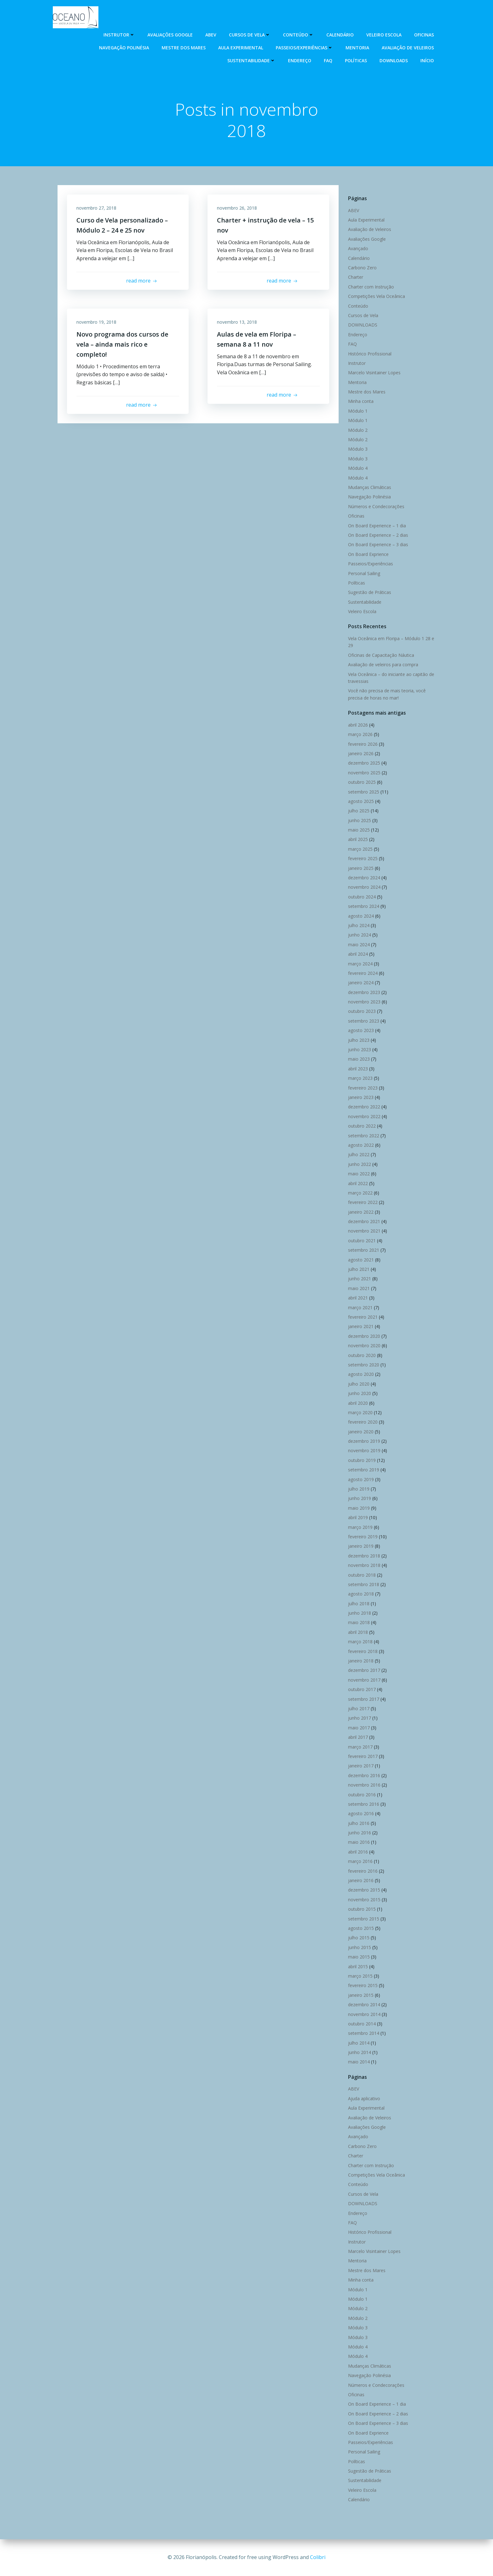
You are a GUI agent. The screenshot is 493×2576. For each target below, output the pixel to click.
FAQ (328, 60)
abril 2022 (358, 1183)
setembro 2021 (363, 1250)
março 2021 (360, 1307)
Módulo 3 (358, 449)
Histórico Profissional (369, 354)
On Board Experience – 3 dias (378, 544)
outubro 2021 (362, 1241)
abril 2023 (358, 1069)
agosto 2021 (361, 1260)
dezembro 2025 (364, 763)
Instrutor (119, 35)
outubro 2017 (362, 1689)
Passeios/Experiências (304, 48)
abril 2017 (358, 1737)
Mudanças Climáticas (369, 487)
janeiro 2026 (361, 753)
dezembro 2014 (364, 2005)
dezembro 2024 (364, 878)
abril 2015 (358, 1966)
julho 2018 (358, 1604)
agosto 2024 (361, 916)
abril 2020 (358, 1403)
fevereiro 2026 (363, 744)
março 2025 (360, 849)
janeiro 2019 (361, 1546)
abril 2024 (358, 954)
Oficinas (424, 35)
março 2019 (360, 1527)
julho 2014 (358, 2043)
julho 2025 (358, 811)
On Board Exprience (368, 554)
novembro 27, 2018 (96, 208)
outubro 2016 (362, 1795)
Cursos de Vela (249, 35)
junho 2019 (359, 1498)
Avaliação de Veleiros (408, 48)
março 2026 (360, 734)
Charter (355, 277)
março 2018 (360, 1642)
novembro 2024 (364, 887)
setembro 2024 (363, 906)
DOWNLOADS (393, 60)
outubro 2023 (362, 1011)
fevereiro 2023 (363, 1088)
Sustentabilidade (251, 60)
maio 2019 (359, 1508)
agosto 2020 (361, 1374)
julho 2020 (358, 1384)
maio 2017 (359, 1728)
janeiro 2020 (361, 1432)
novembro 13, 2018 (237, 322)
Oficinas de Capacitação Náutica (381, 655)
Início (427, 60)
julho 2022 (358, 1154)
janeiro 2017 (361, 1766)
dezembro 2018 (364, 1556)
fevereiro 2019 (363, 1537)
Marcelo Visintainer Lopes (374, 373)
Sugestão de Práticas (369, 592)
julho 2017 (358, 1708)
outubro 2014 (362, 2024)
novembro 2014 (364, 2014)
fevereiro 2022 (363, 1202)
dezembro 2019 (364, 1441)
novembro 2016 (364, 1785)
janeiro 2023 (361, 1097)
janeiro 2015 (361, 1995)
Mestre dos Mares (184, 48)
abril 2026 (358, 725)
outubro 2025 (362, 782)
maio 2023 (359, 1059)
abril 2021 (358, 1298)
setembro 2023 (363, 1021)
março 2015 (360, 1976)
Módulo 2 (358, 430)
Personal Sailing (364, 573)
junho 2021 (359, 1279)
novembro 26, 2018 (237, 208)
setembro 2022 (363, 1136)
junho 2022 (359, 1164)
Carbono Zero (362, 268)
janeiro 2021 (361, 1326)
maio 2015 (359, 1957)
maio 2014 (359, 2062)
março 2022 (360, 1193)
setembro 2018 (363, 1584)
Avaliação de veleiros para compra (383, 664)
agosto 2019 (361, 1479)
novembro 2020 (364, 1345)
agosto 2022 (361, 1145)
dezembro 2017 (364, 1670)
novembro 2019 (364, 1450)
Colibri (317, 2557)
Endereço (299, 60)
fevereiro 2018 (363, 1651)
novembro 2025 (364, 773)
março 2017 (360, 1747)
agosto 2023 (361, 1030)
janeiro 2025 (361, 868)
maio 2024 (359, 944)
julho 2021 (358, 1269)
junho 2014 (359, 2052)
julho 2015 (358, 1938)
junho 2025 (359, 820)
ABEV (210, 35)
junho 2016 (359, 1833)
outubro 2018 (362, 1575)
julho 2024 (358, 925)
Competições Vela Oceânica (376, 296)
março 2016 (360, 1861)
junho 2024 (359, 935)
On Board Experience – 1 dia (377, 526)
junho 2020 (359, 1393)
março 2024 (360, 964)
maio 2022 (359, 1174)
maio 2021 (359, 1288)
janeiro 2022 (361, 1212)
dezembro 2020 (364, 1336)
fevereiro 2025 (363, 858)
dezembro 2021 (364, 1221)
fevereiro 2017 (363, 1756)
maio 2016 (359, 1842)
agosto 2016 (361, 1813)
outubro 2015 (362, 1909)
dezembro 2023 (364, 992)
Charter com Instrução (371, 287)
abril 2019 (358, 1517)
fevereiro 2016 (363, 1871)
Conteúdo (298, 35)
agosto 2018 (361, 1594)
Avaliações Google (170, 35)
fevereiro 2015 (363, 1985)
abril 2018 (358, 1632)
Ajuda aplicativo (364, 2098)
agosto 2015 (361, 1928)
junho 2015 (359, 1947)
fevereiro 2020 (363, 1422)
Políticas (356, 60)
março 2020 (360, 1412)
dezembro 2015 (364, 1890)
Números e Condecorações (376, 506)
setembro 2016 (363, 1804)
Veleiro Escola (384, 35)
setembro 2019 (363, 1470)
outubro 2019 (362, 1460)
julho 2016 (358, 1823)
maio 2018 (359, 1622)
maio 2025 (359, 830)
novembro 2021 (364, 1231)
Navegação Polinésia (124, 48)
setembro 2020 (363, 1365)
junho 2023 (359, 1049)
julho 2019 (358, 1489)
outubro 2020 (362, 1355)
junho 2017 (359, 1718)
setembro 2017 (363, 1699)
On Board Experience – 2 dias (378, 535)
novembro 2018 (364, 1565)
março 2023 (360, 1078)
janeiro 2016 (361, 1880)
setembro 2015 (363, 1919)
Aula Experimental (240, 48)
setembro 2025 (363, 792)
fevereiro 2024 (363, 973)
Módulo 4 (358, 468)
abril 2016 (358, 1852)
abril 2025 (358, 839)
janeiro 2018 (361, 1661)
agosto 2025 (361, 801)
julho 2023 (358, 1040)
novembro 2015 (364, 1900)
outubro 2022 (362, 1126)
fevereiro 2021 (363, 1317)
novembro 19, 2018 (96, 322)
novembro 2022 (364, 1116)
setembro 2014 (363, 2033)
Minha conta (361, 401)
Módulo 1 (358, 411)
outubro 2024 (362, 897)
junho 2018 (359, 1613)
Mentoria (357, 48)
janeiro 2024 (361, 983)
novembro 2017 (364, 1680)
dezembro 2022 (364, 1107)
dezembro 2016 (364, 1775)
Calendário (340, 35)
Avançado (358, 248)
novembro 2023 (364, 1002)
